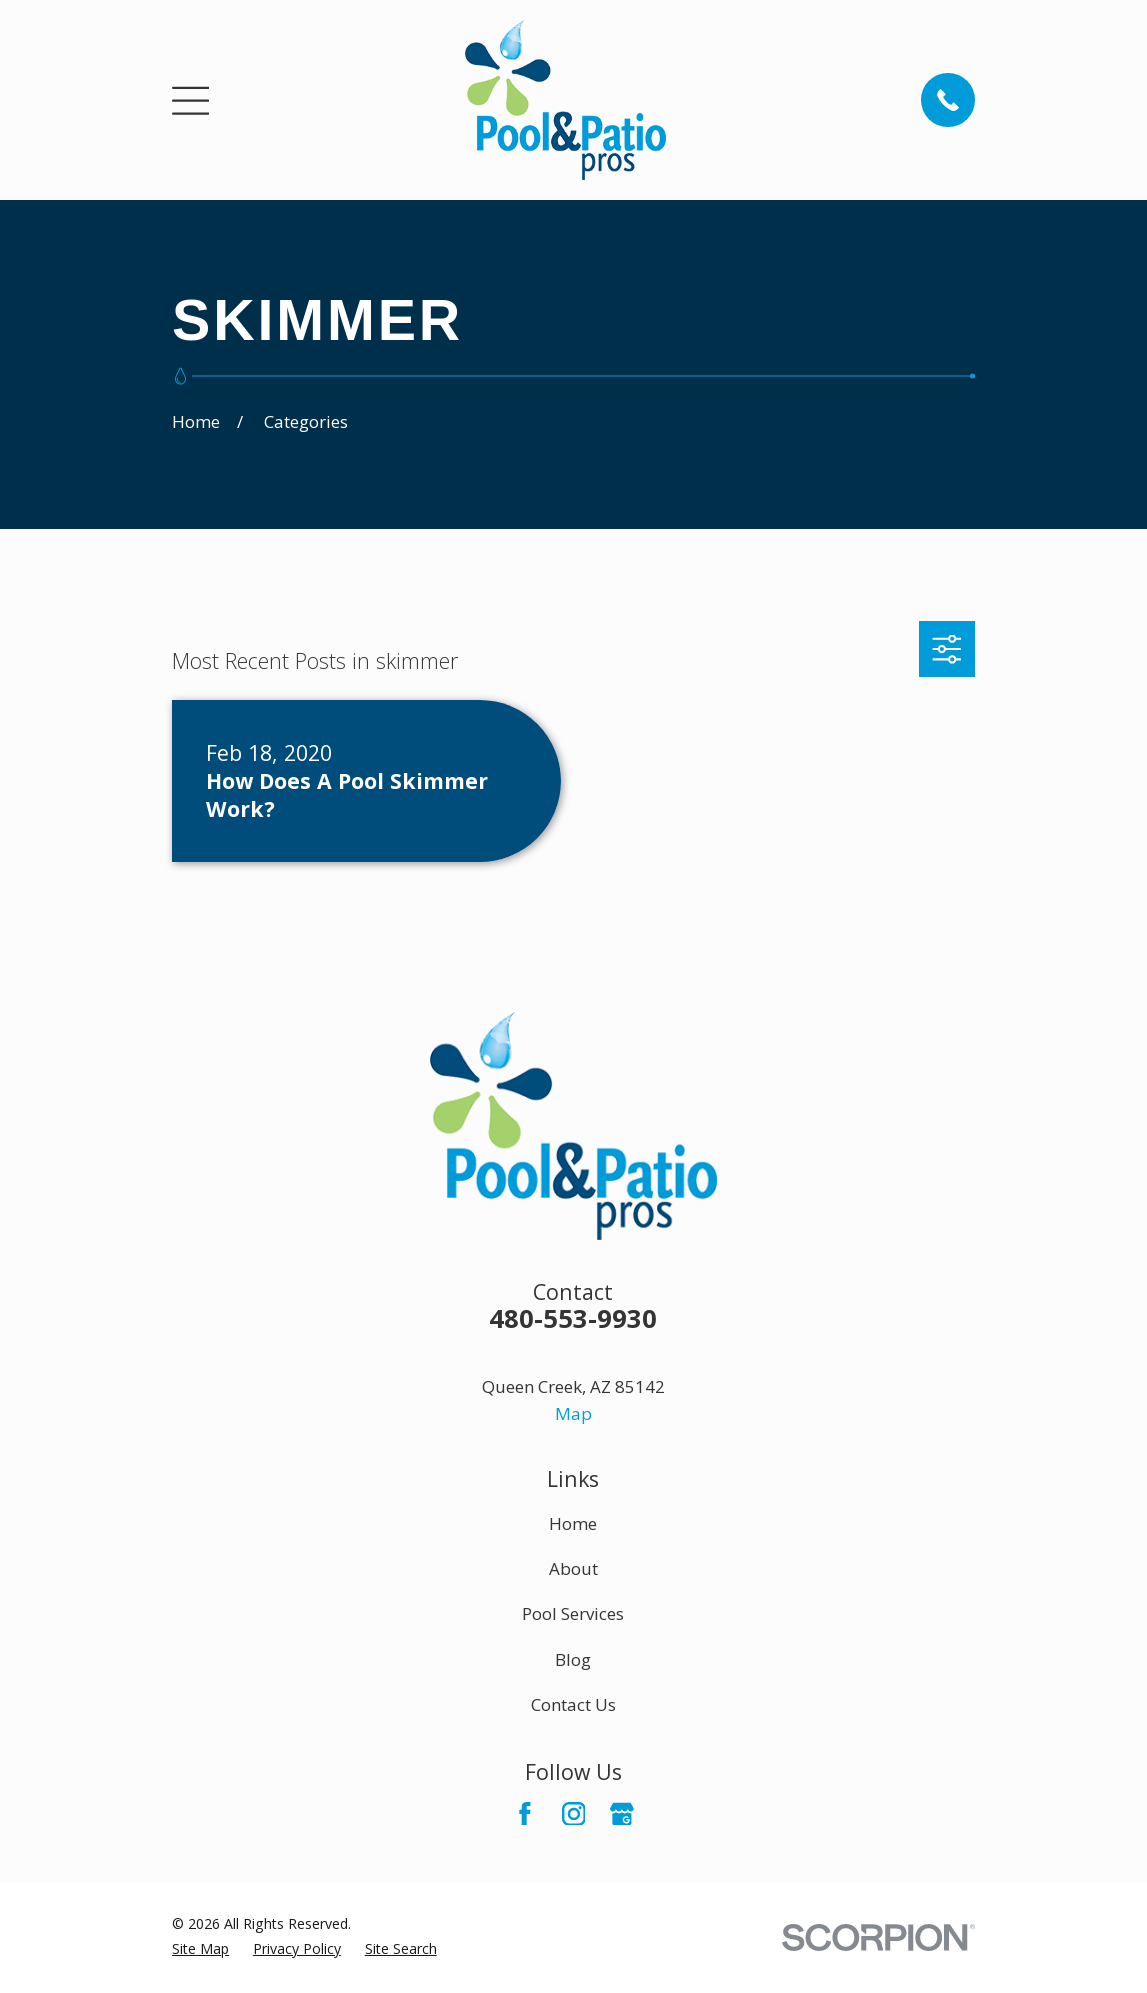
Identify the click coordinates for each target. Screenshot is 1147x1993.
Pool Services (573, 1613)
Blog (573, 1659)
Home (573, 1523)
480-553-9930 (573, 1318)
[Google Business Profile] (622, 1814)
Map (573, 1413)
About (573, 1568)
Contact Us (573, 1704)
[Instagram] (574, 1814)
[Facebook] (525, 1814)
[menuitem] (200, 1948)
